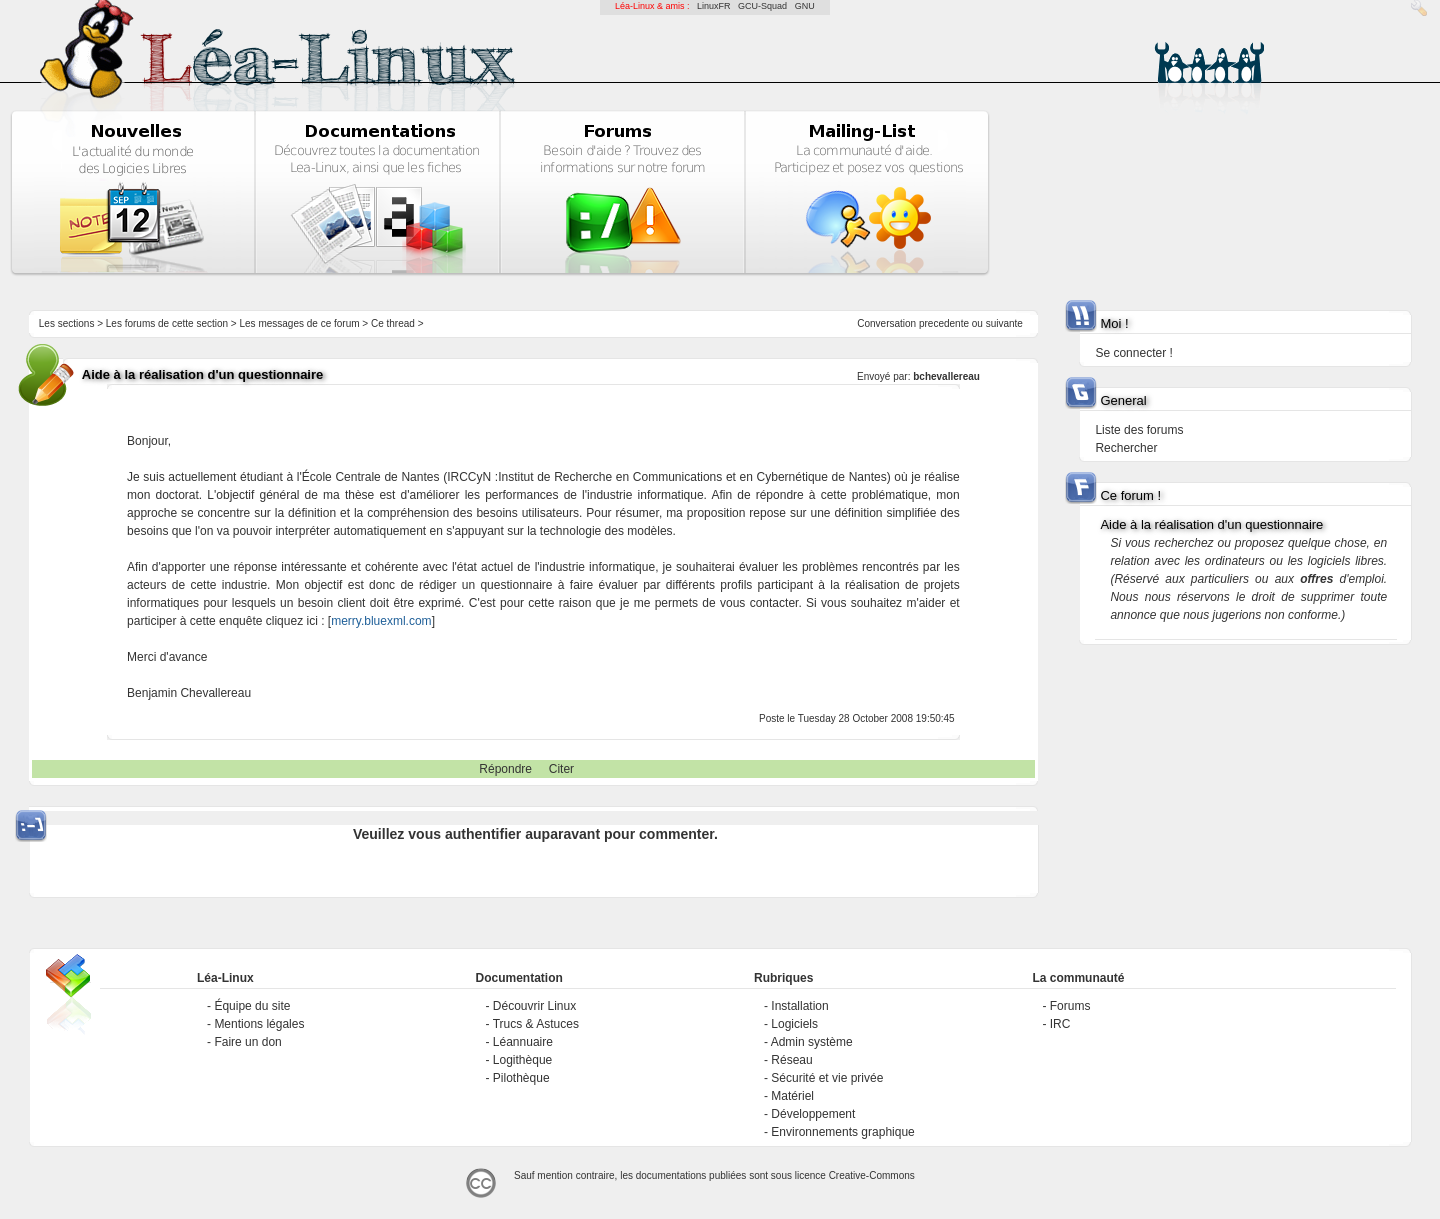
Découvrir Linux (534, 1006)
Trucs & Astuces (536, 1024)
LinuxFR (714, 6)
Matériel (792, 1096)
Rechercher (1126, 448)
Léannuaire (523, 1042)
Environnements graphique (842, 1132)
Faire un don (247, 1042)
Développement (813, 1114)
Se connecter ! (1133, 353)
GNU (805, 6)
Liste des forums (1139, 430)
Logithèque (522, 1060)
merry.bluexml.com (381, 621)
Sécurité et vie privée (827, 1078)
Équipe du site (252, 1006)
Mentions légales (259, 1024)
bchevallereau (946, 376)
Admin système (812, 1042)
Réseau (791, 1060)
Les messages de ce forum (300, 323)
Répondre (505, 769)
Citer (561, 769)
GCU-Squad (762, 6)
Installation (799, 1006)
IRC (1060, 1024)
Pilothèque (521, 1078)
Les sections (67, 323)
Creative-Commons (872, 1175)
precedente (944, 323)
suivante (1004, 323)
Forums (1070, 1006)
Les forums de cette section (167, 323)
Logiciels (794, 1024)
